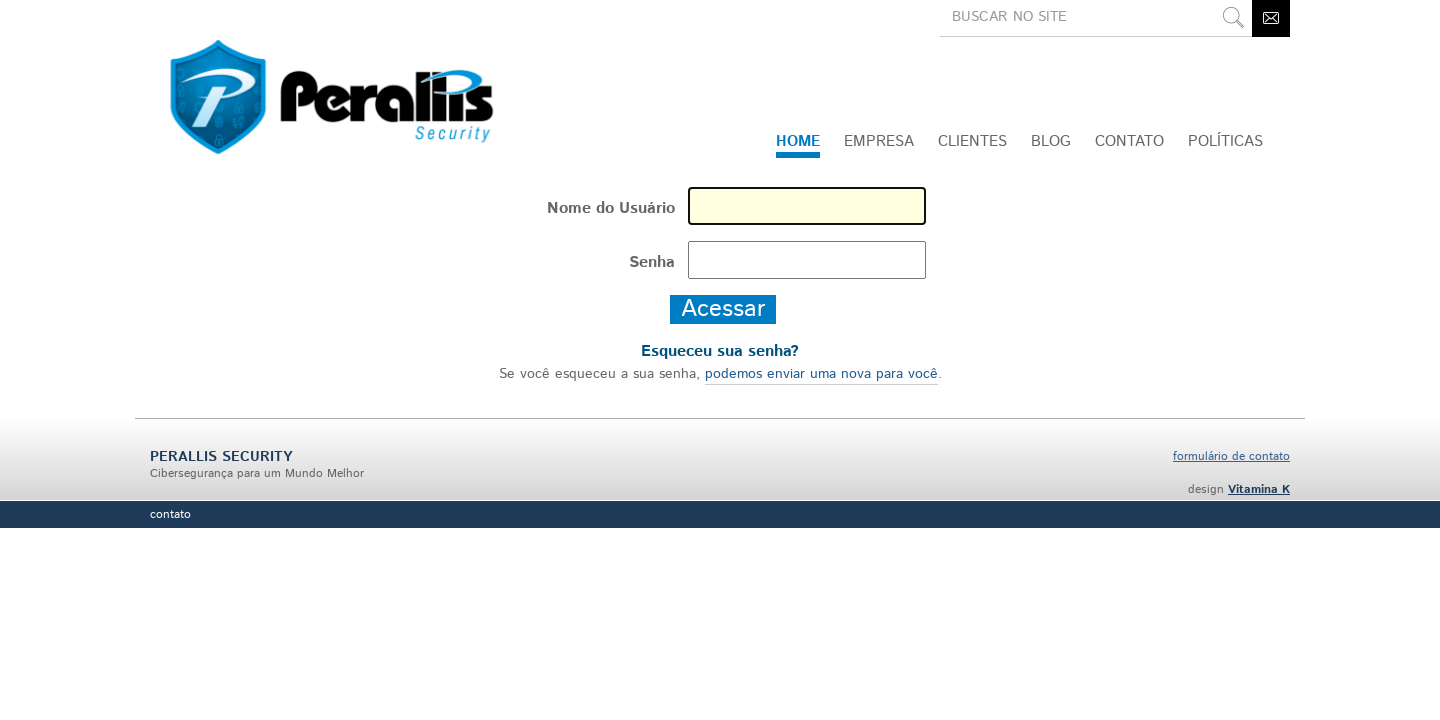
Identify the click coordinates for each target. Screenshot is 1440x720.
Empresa (879, 141)
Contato (170, 514)
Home (798, 141)
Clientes (972, 141)
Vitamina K (1259, 489)
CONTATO (1129, 141)
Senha (652, 262)
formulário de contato (1231, 456)
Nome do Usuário (611, 208)
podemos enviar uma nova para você (821, 374)
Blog (1051, 141)
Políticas (1225, 141)
